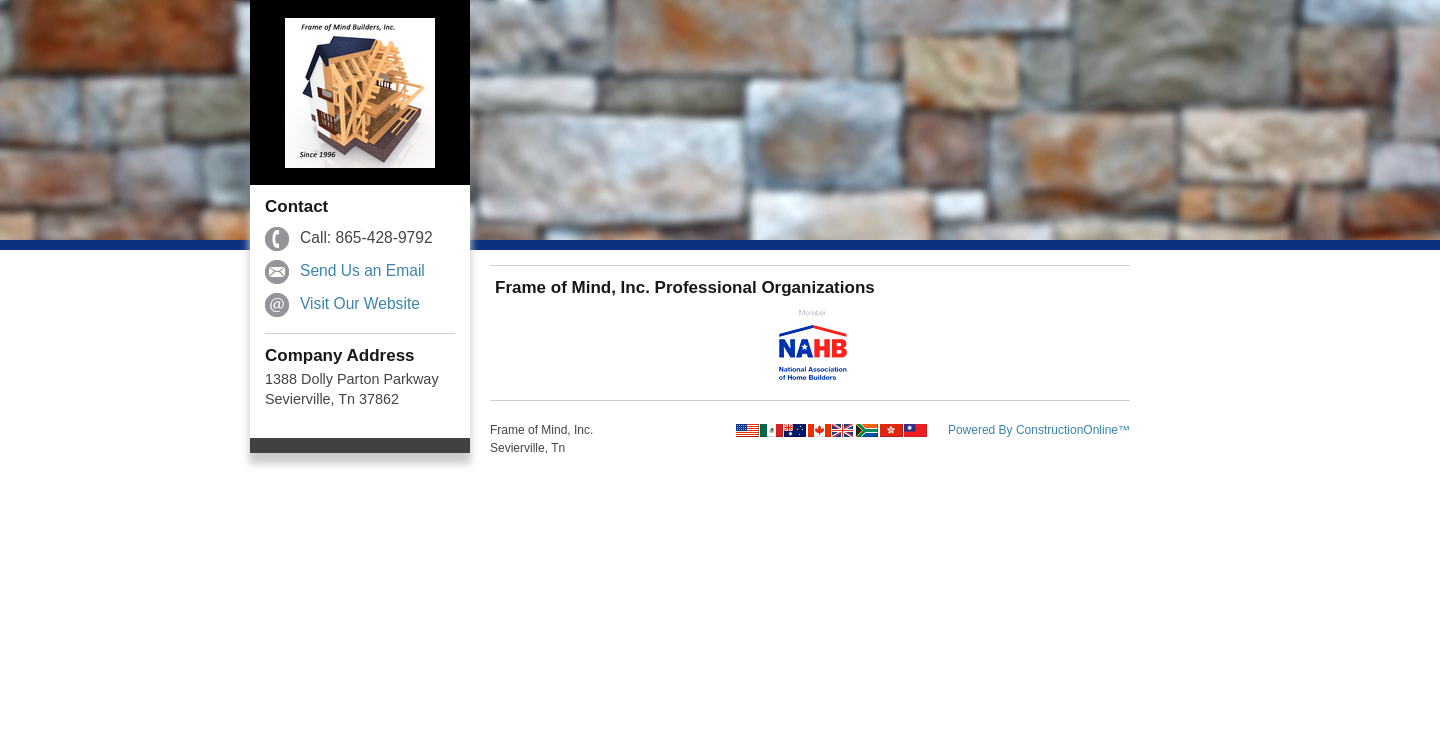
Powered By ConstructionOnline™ (1039, 430)
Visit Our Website (360, 303)
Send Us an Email (362, 270)
